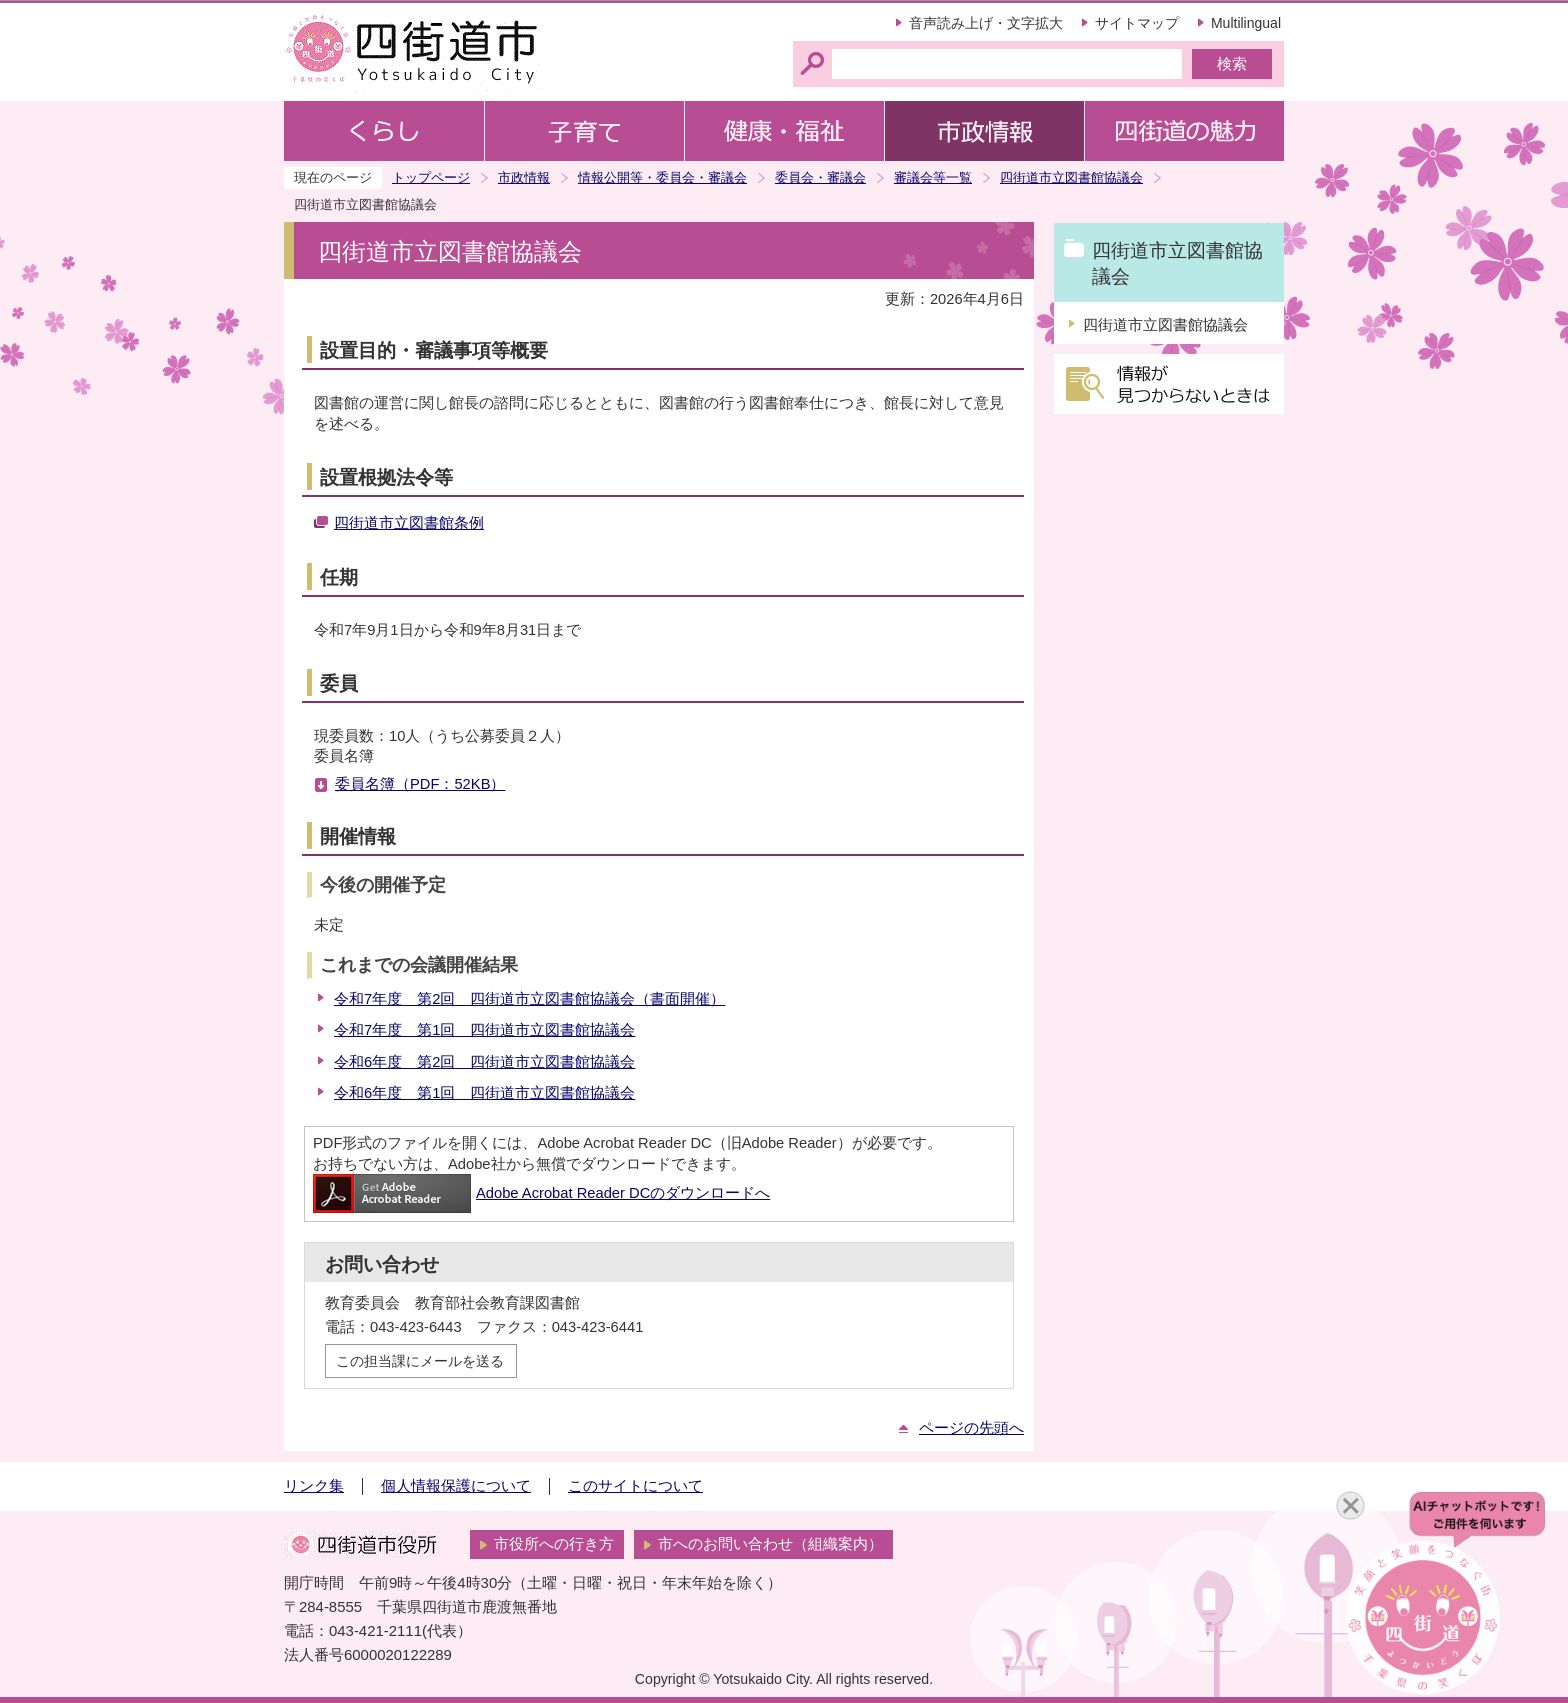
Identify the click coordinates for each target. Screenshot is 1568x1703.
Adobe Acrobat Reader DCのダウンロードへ (541, 1193)
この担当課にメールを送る (420, 1361)
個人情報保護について (456, 1486)
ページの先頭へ (971, 1428)
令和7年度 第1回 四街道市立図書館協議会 (484, 1030)
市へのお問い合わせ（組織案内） (770, 1544)
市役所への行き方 (554, 1544)
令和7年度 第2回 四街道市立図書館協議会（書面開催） (529, 999)
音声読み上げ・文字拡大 (986, 23)
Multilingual (1246, 23)
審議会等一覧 (933, 177)
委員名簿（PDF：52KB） (420, 784)
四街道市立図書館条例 (409, 523)
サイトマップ (1137, 23)
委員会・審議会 (820, 177)
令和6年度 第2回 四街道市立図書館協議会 (484, 1062)
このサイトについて (635, 1486)
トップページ (431, 177)
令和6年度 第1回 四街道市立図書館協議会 (484, 1093)
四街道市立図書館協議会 (1071, 177)
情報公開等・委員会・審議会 (662, 177)
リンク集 (314, 1486)
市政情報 (524, 177)
